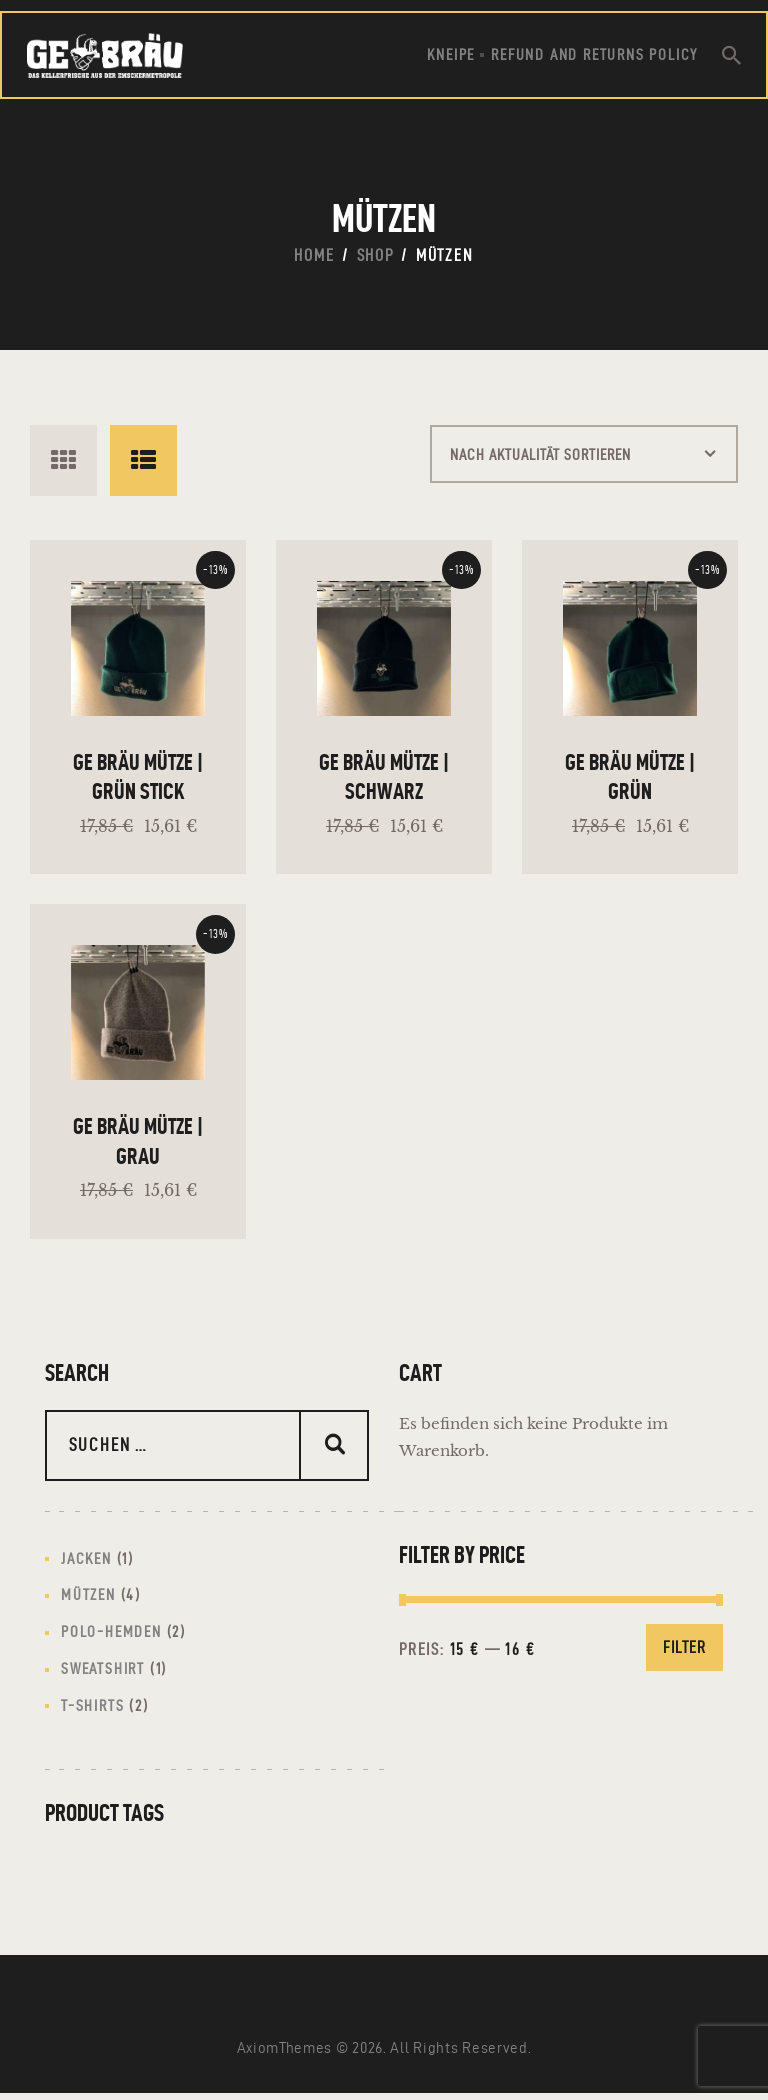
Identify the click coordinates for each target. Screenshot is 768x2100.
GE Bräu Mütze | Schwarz (384, 784)
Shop (375, 255)
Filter (684, 1643)
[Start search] (731, 55)
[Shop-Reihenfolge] (550, 460)
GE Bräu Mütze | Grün (630, 784)
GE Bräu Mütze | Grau (138, 1140)
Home (314, 255)
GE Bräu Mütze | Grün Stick (138, 784)
